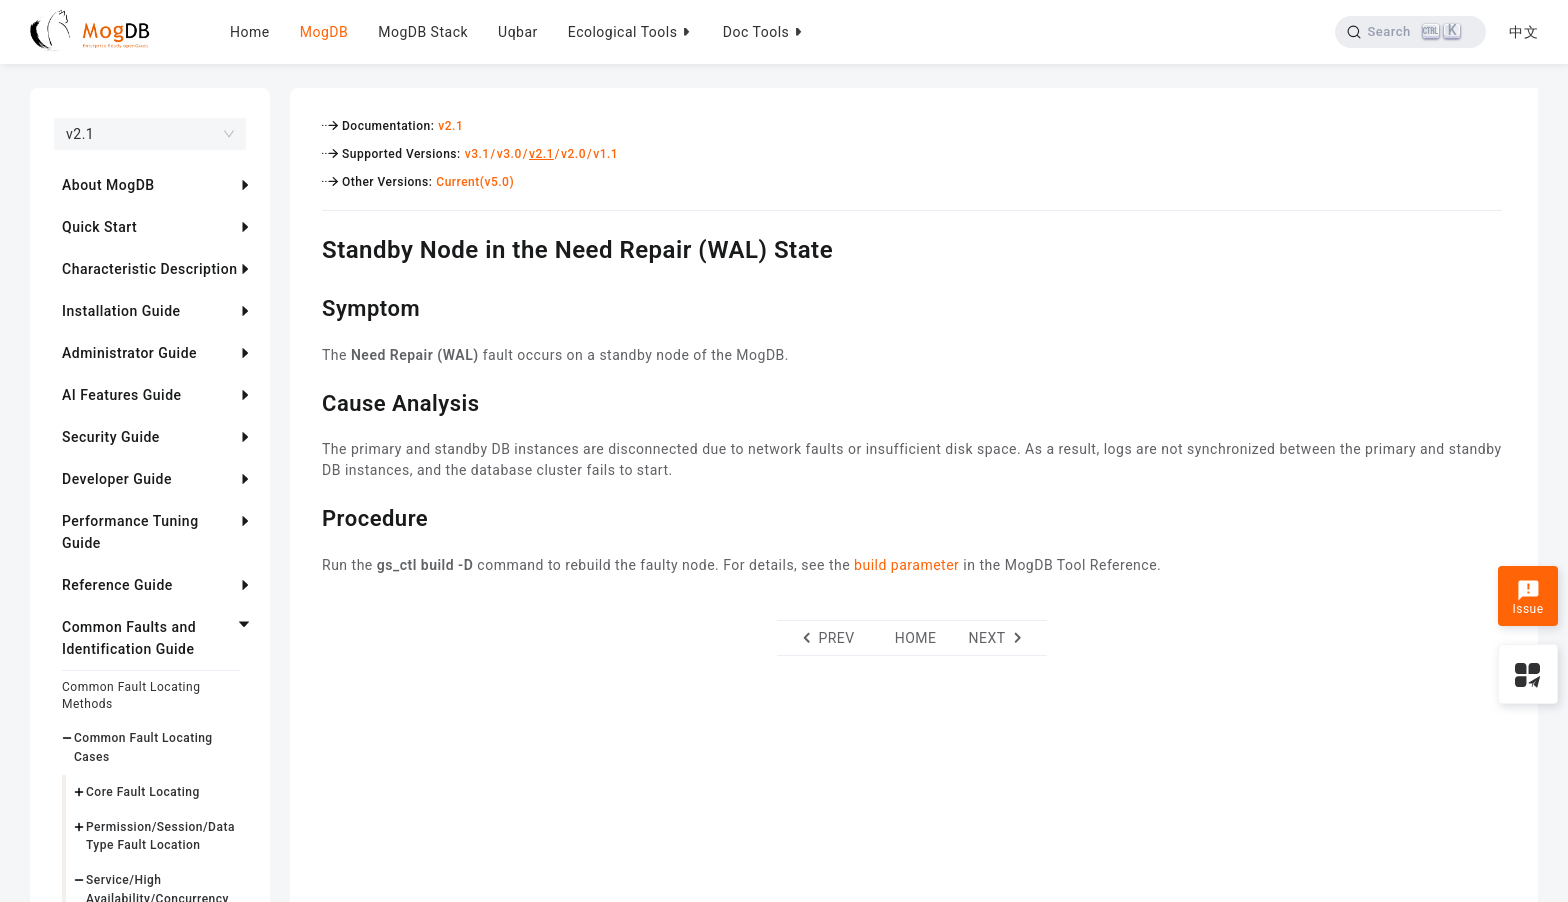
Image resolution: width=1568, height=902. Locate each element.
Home (250, 32)
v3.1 (477, 154)
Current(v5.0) (475, 182)
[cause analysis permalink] (307, 401)
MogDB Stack (423, 32)
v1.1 (605, 154)
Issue (1527, 598)
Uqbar (518, 32)
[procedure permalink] (307, 516)
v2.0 (573, 154)
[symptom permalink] (307, 306)
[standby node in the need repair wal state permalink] (307, 247)
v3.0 (509, 154)
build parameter (906, 565)
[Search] (1410, 32)
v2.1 (450, 126)
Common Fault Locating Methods (131, 695)
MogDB (324, 32)
